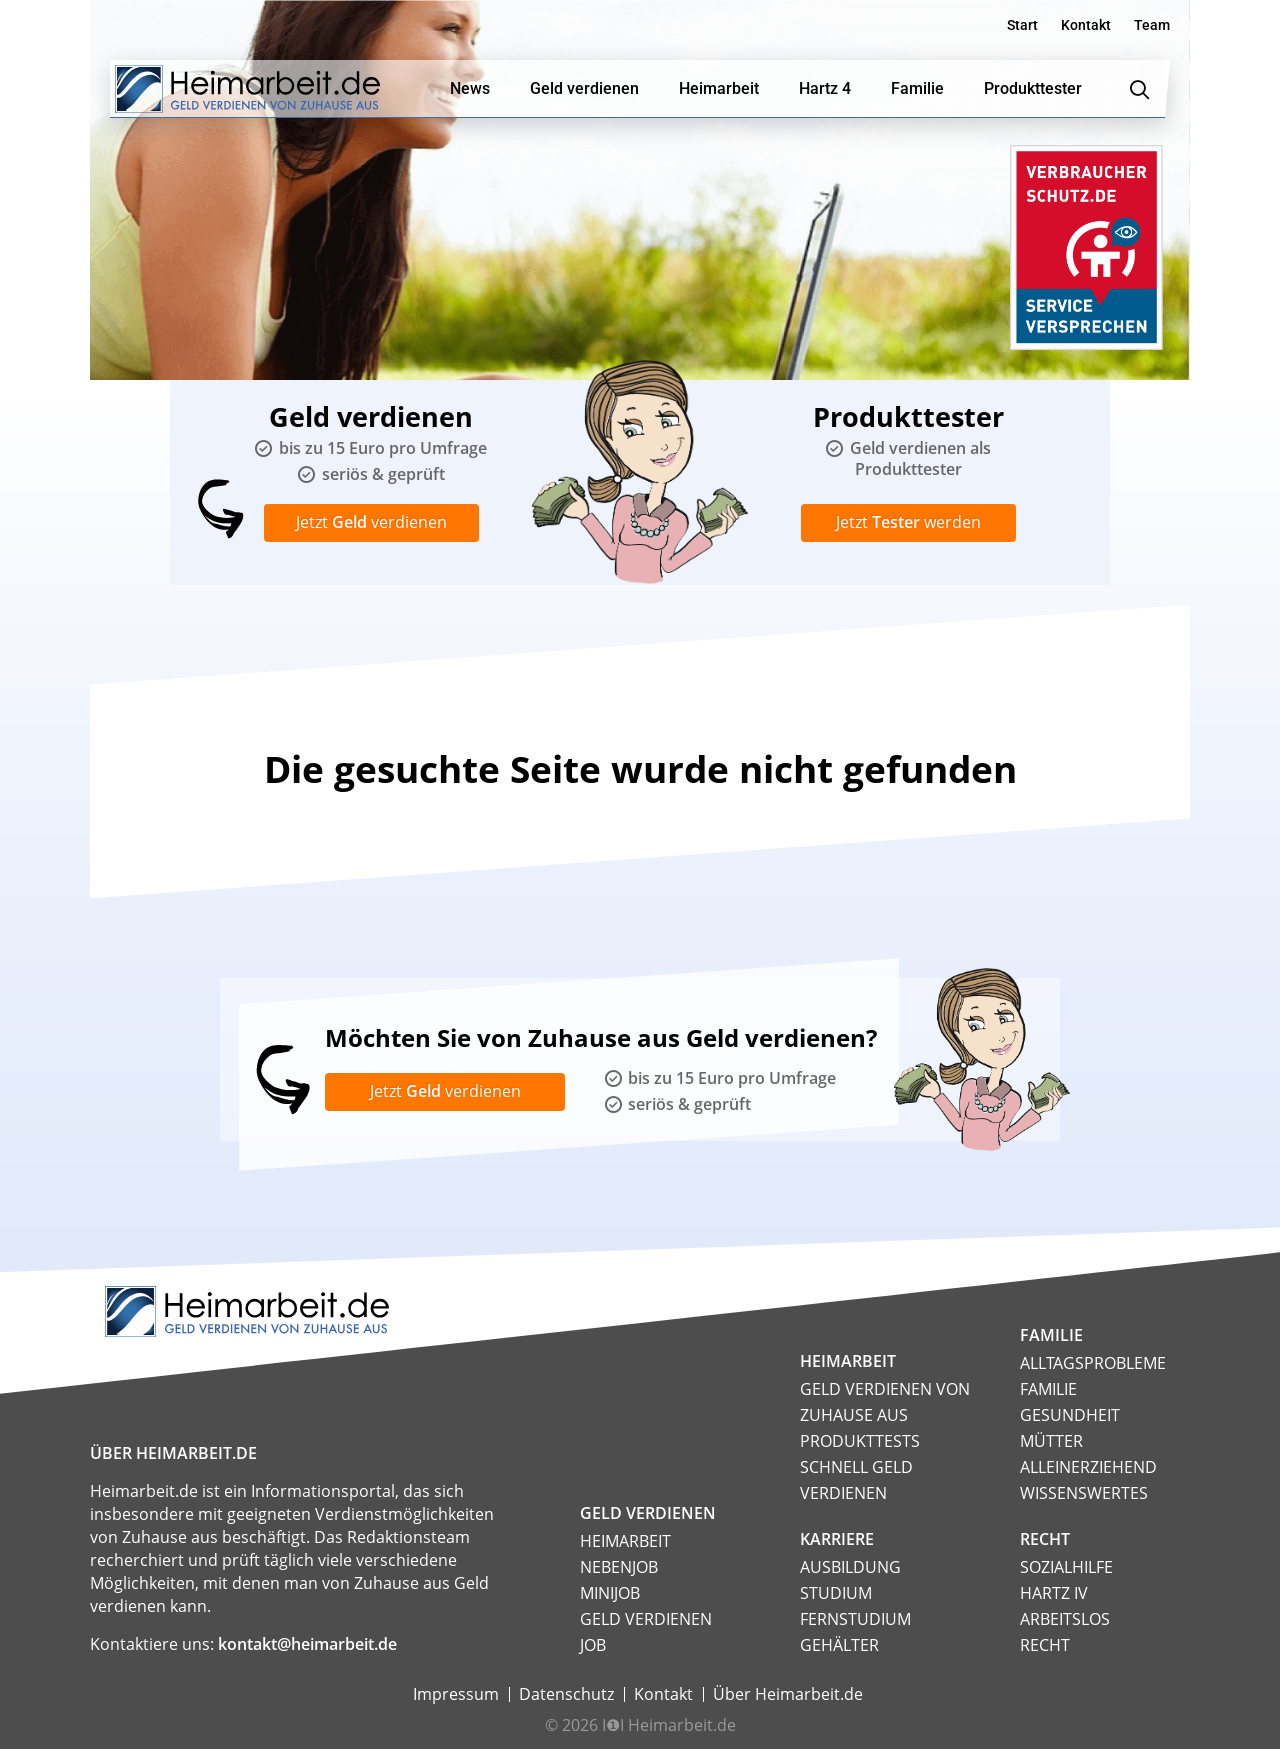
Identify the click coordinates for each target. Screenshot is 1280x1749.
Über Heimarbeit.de (788, 1694)
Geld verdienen (646, 1619)
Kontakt (1086, 25)
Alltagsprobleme (1093, 1363)
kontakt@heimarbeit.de (307, 1644)
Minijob (610, 1593)
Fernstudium (855, 1619)
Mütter (1051, 1441)
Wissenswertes (1084, 1493)
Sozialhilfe (1066, 1567)
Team (1152, 25)
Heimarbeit (625, 1541)
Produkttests (860, 1441)
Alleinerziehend (1088, 1467)
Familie (1048, 1389)
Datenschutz (566, 1694)
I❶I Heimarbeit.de (669, 1725)
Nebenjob (619, 1567)
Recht (1045, 1645)
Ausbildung (850, 1567)
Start (1022, 25)
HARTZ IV (1054, 1593)
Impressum (456, 1694)
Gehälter (839, 1645)
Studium (836, 1593)
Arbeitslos (1065, 1619)
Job (593, 1645)
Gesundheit (1070, 1415)
